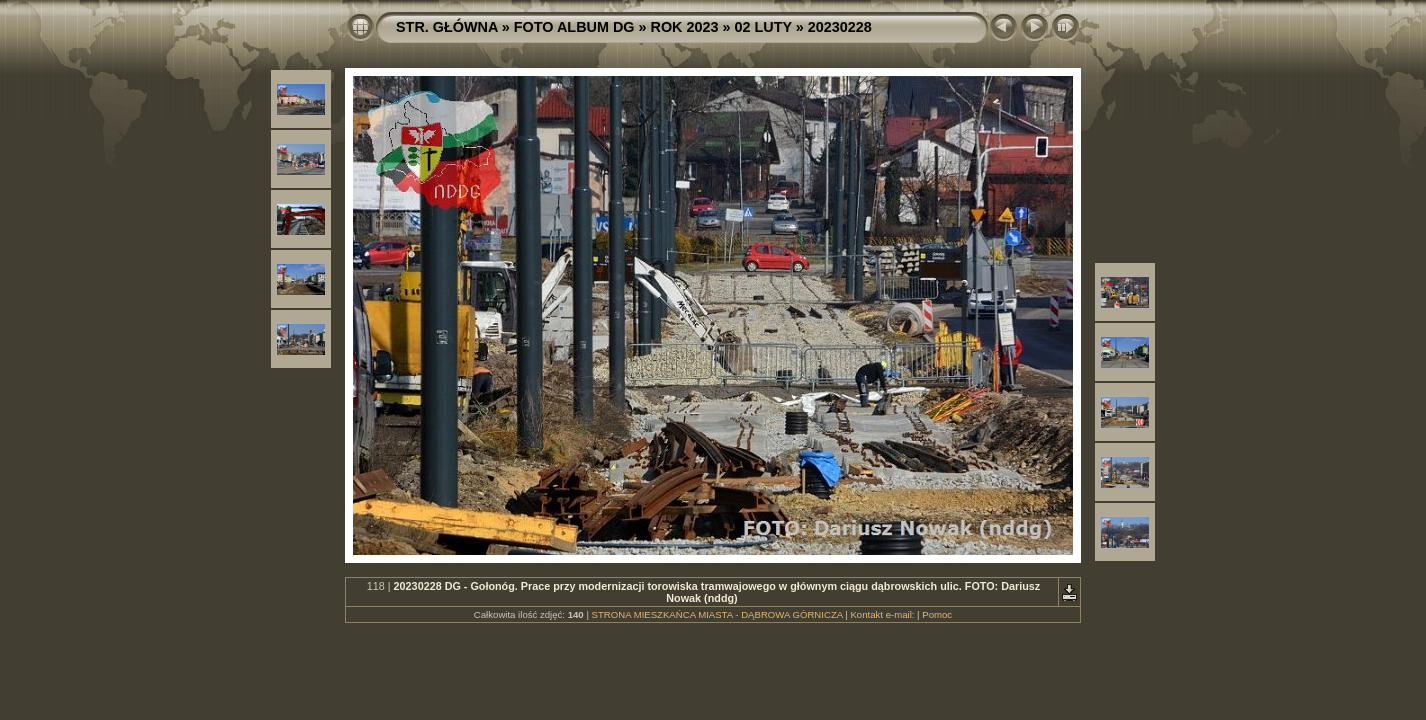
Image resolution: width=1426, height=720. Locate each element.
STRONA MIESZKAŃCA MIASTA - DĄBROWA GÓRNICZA (717, 614)
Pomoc (937, 614)
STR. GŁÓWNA (447, 27)
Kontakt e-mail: (882, 614)
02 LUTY (763, 27)
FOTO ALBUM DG (574, 27)
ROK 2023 (685, 27)
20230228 (840, 27)
